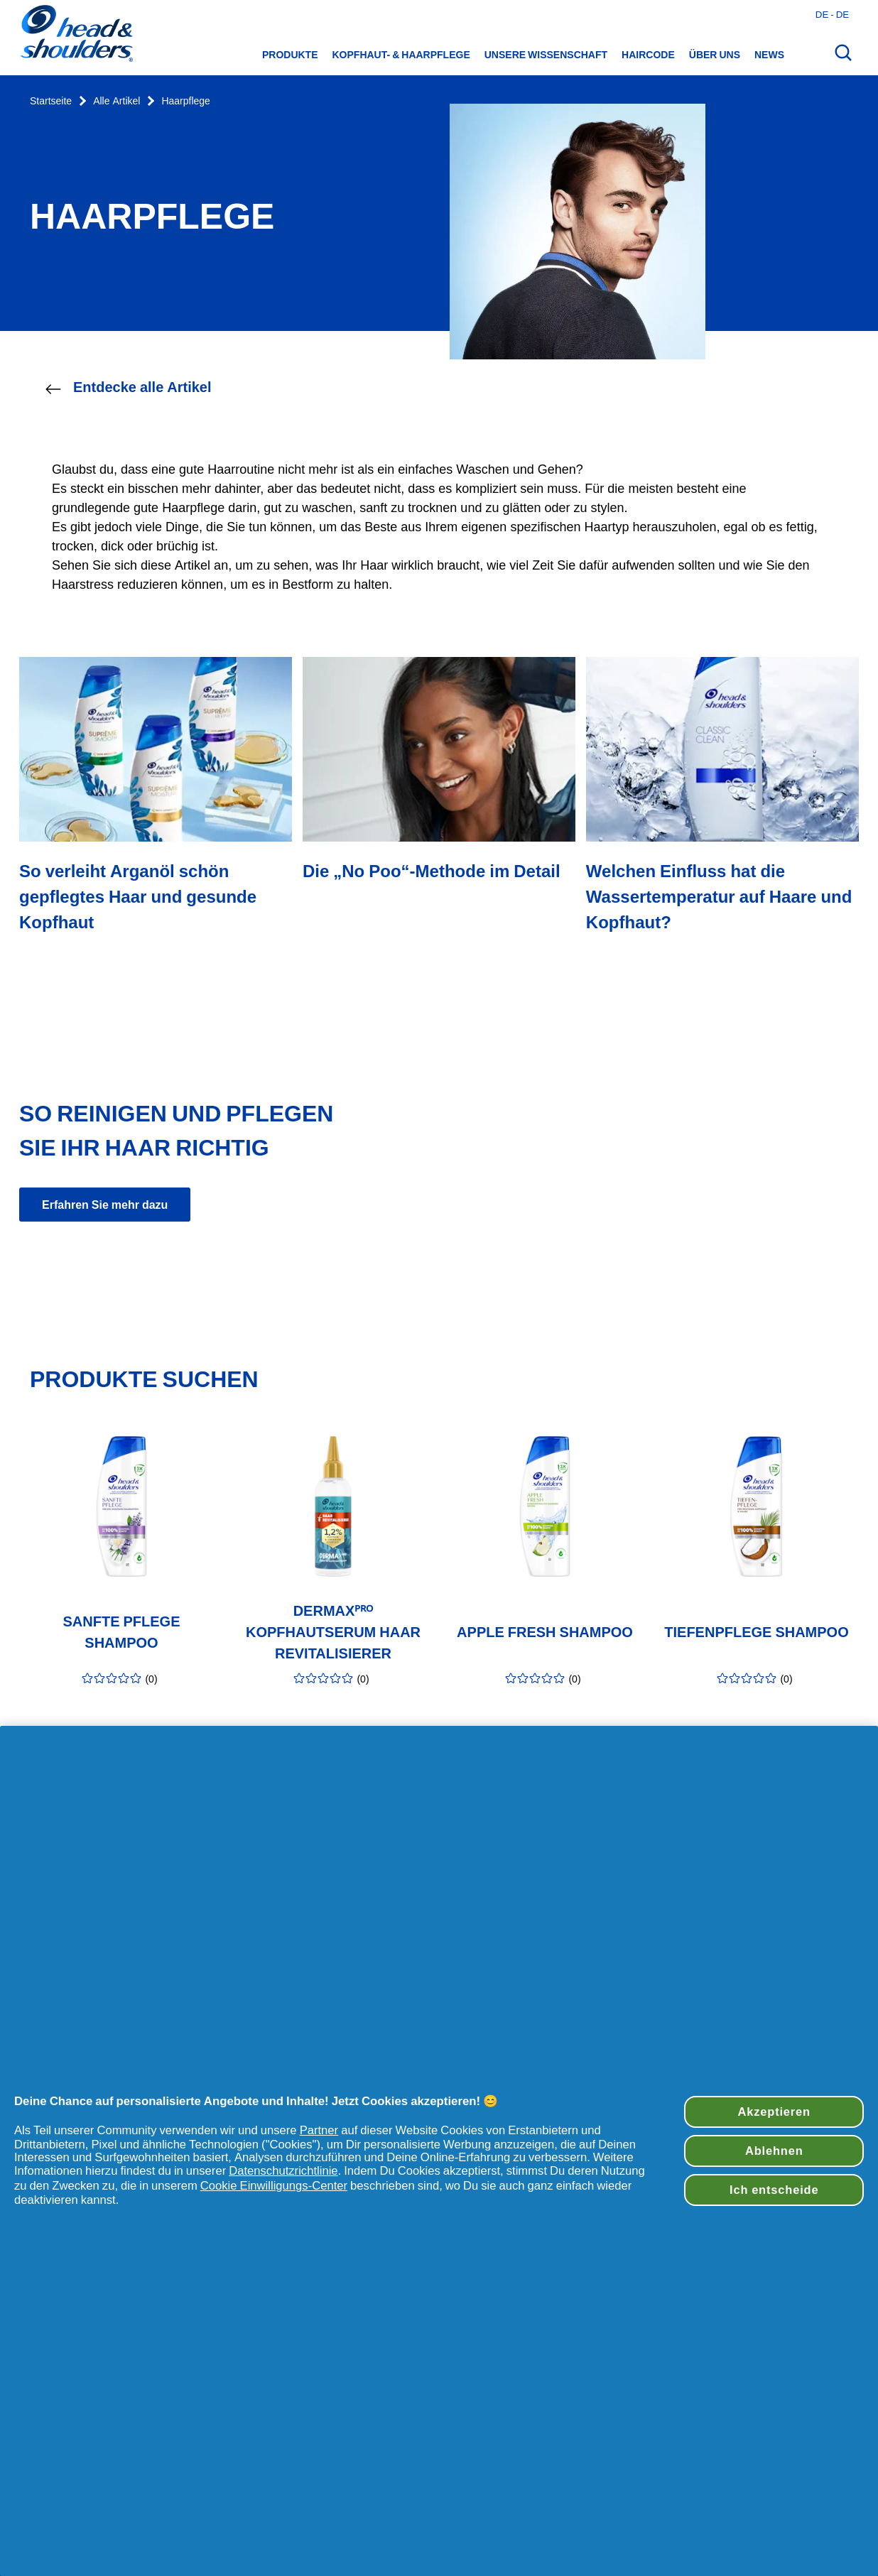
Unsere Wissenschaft (545, 54)
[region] (439, 2151)
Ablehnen (774, 2150)
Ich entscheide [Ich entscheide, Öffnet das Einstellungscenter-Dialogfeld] (774, 2190)
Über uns (714, 54)
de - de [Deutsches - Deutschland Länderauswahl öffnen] (832, 14)
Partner (319, 2130)
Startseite (51, 101)
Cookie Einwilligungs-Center (273, 2185)
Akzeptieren (774, 2111)
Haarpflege (185, 101)
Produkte (290, 54)
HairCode (648, 54)
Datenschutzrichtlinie (283, 2170)
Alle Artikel (116, 101)
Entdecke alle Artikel (128, 388)
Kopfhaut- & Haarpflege (401, 54)
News (769, 54)
